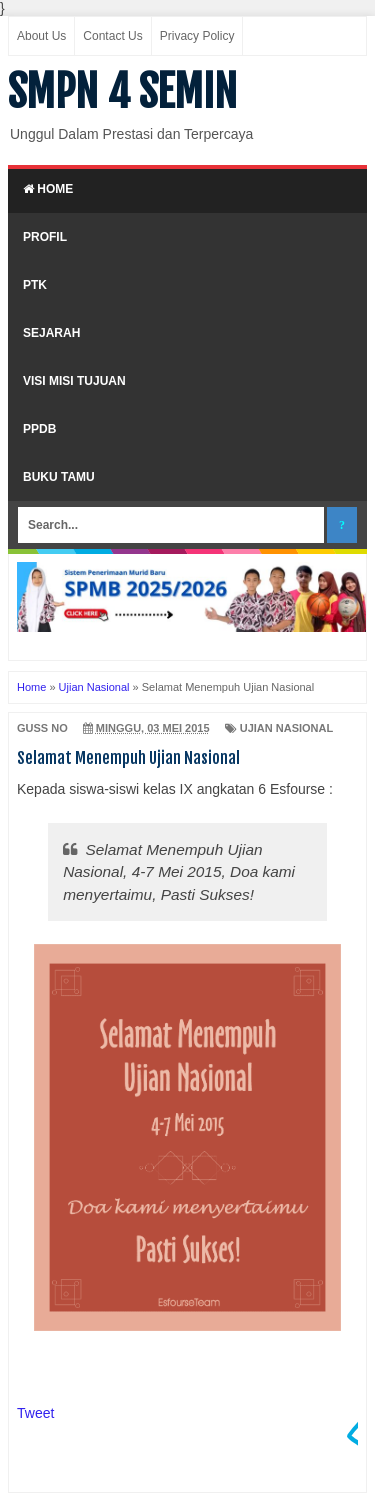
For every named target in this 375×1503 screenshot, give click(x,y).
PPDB (39, 429)
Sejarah (51, 333)
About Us (41, 36)
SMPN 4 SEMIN (122, 92)
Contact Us (112, 36)
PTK (35, 285)
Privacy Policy (197, 36)
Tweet (35, 1413)
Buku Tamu (59, 477)
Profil (45, 237)
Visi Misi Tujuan (74, 381)
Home (48, 189)
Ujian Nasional (287, 728)
